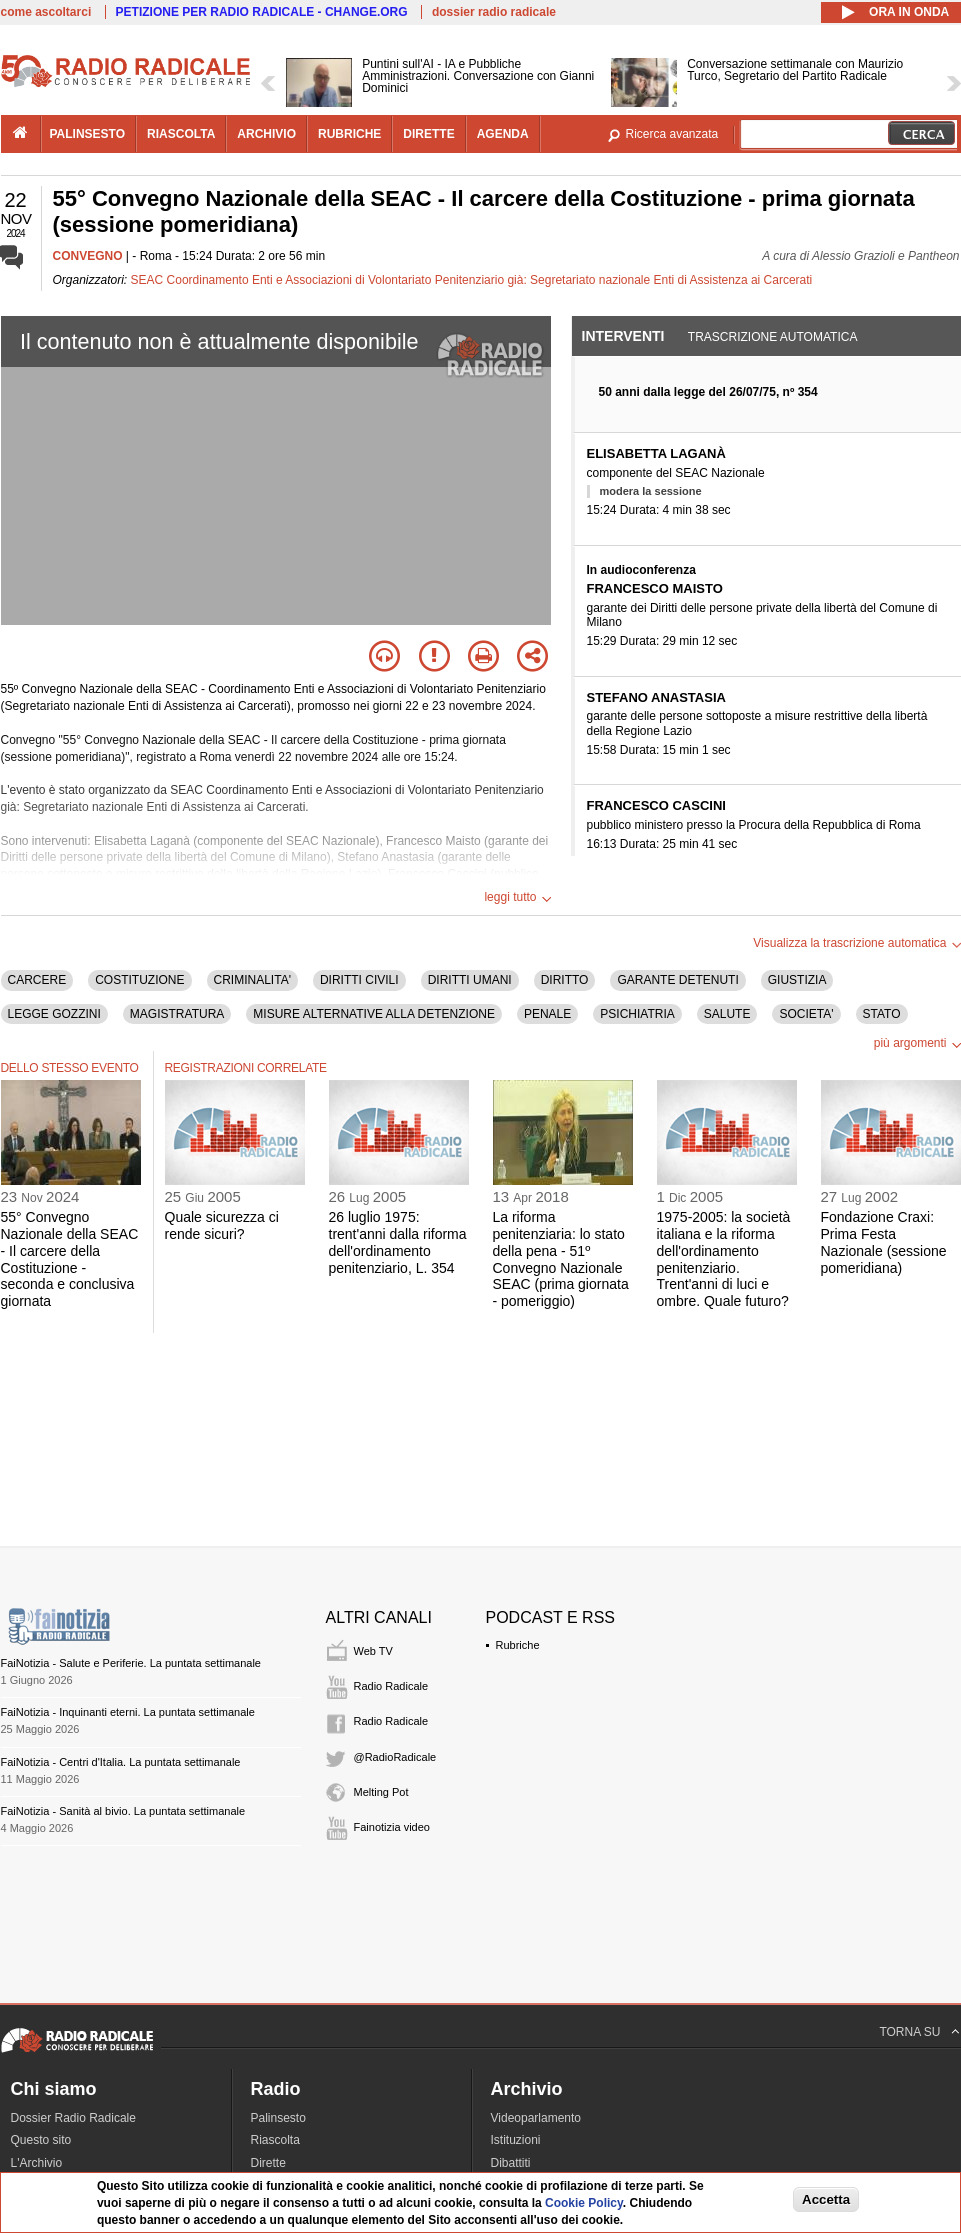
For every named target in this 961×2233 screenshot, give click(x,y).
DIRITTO (565, 980)
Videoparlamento (536, 2118)
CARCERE (37, 980)
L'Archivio (37, 2163)
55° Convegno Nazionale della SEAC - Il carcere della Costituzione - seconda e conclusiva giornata (70, 1259)
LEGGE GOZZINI (54, 1014)
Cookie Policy (584, 2203)
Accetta (826, 2199)
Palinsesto (278, 2118)
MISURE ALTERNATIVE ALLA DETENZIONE (374, 1014)
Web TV (373, 1651)
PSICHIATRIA (637, 1014)
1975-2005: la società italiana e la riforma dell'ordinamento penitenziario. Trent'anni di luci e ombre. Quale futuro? (724, 1259)
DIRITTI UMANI (470, 980)
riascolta (181, 134)
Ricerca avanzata (672, 134)
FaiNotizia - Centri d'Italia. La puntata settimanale (121, 1762)
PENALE (547, 1014)
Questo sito (41, 2140)
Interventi (623, 336)
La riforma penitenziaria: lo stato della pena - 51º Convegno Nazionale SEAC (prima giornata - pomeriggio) (561, 1259)
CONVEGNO (88, 256)
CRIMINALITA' (252, 980)
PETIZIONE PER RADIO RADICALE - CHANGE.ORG (262, 12)
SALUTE (727, 1014)
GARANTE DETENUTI (677, 980)
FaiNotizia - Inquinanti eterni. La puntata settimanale (128, 1712)
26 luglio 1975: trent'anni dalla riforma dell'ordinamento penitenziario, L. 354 (398, 1242)
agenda (503, 134)
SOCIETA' (806, 1014)
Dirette (268, 2163)
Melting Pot (381, 1792)
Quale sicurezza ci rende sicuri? (222, 1225)
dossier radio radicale (494, 12)
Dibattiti (511, 2163)
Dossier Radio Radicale (73, 2118)
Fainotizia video (392, 1827)
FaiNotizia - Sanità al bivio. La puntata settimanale (123, 1811)
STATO (882, 1014)
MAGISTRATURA (177, 1014)
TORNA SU (909, 2032)
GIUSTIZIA (797, 980)
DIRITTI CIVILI (359, 980)
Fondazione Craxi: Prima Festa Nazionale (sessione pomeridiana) (884, 1242)
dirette (428, 134)
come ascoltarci (46, 12)
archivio (266, 134)
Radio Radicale (391, 1686)
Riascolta (275, 2140)
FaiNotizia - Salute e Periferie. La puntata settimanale (131, 1663)
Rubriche (518, 1645)
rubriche (349, 134)
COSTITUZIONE (139, 980)
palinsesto (88, 134)
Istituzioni (516, 2140)
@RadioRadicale (395, 1757)
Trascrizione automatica (773, 337)
